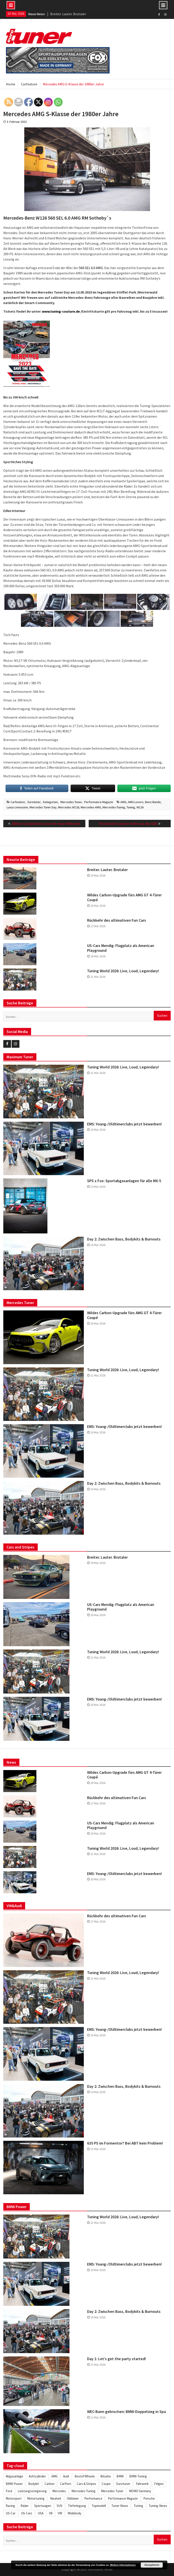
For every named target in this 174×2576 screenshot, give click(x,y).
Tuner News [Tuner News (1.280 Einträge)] (119, 2506)
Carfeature (18, 802)
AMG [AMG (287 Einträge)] (54, 2476)
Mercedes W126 (68, 807)
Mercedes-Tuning (114, 807)
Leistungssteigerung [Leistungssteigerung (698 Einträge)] (32, 2491)
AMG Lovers (136, 802)
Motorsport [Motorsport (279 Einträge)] (14, 2498)
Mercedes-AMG (91, 807)
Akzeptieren (151, 2565)
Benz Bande (153, 802)
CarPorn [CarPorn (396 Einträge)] (65, 2484)
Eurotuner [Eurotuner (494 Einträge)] (123, 2484)
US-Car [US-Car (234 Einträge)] (10, 2513)
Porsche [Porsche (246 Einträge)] (149, 2498)
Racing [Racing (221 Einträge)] (10, 2506)
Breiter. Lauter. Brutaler (68, 14)
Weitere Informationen (123, 2565)
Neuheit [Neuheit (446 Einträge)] (55, 2498)
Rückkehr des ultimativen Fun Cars (116, 920)
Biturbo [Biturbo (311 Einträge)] (105, 2476)
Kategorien (50, 802)
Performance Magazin (98, 802)
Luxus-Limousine (17, 807)
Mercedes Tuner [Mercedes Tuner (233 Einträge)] (112, 2491)
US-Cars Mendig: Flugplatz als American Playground (120, 948)
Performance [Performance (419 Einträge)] (93, 2498)
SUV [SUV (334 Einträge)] (59, 2506)
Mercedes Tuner (71, 802)
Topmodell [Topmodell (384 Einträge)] (99, 2506)
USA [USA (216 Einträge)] (40, 2513)
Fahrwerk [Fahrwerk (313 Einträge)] (142, 2484)
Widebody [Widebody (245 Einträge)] (74, 2513)
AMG (123, 802)
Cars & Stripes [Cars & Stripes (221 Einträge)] (86, 2484)
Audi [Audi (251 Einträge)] (66, 2476)
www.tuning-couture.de (60, 311)
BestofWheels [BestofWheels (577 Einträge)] (85, 2476)
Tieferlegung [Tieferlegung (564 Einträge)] (77, 2506)
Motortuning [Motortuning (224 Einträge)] (36, 2498)
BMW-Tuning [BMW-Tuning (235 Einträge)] (138, 2476)
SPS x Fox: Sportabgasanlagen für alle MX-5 (124, 1180)
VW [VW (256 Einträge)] (60, 2513)
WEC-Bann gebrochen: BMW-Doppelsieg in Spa (126, 2411)
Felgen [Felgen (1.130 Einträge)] (159, 2484)
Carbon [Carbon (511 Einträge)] (49, 2484)
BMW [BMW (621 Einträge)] (120, 2476)
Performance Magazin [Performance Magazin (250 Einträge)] (123, 2498)
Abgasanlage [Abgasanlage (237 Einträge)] (14, 2476)
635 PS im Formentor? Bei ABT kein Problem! (125, 2143)
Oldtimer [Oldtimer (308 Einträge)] (73, 2498)
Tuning (131, 807)
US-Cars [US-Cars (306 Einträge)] (26, 2513)
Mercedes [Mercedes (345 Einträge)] (59, 2491)
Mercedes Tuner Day (43, 807)
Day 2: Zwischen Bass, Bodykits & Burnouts (124, 1239)
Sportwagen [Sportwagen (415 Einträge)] (42, 2506)
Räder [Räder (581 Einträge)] (25, 2506)
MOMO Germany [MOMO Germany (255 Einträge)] (140, 2491)
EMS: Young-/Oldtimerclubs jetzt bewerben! (124, 1124)
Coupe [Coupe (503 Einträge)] (106, 2484)
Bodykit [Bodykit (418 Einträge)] (33, 2484)
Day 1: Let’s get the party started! (116, 2358)
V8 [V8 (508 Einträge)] (50, 2513)
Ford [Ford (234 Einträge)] (9, 2491)
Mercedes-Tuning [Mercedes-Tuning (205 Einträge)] (83, 2491)
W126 (140, 807)
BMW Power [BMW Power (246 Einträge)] (14, 2484)
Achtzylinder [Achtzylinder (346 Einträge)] (37, 2476)
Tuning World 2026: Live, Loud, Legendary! (123, 971)
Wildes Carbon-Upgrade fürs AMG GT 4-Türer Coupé (124, 897)
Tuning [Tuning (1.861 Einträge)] (138, 2506)
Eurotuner (34, 802)
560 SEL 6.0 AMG (90, 268)
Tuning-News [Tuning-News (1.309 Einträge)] (158, 2506)
